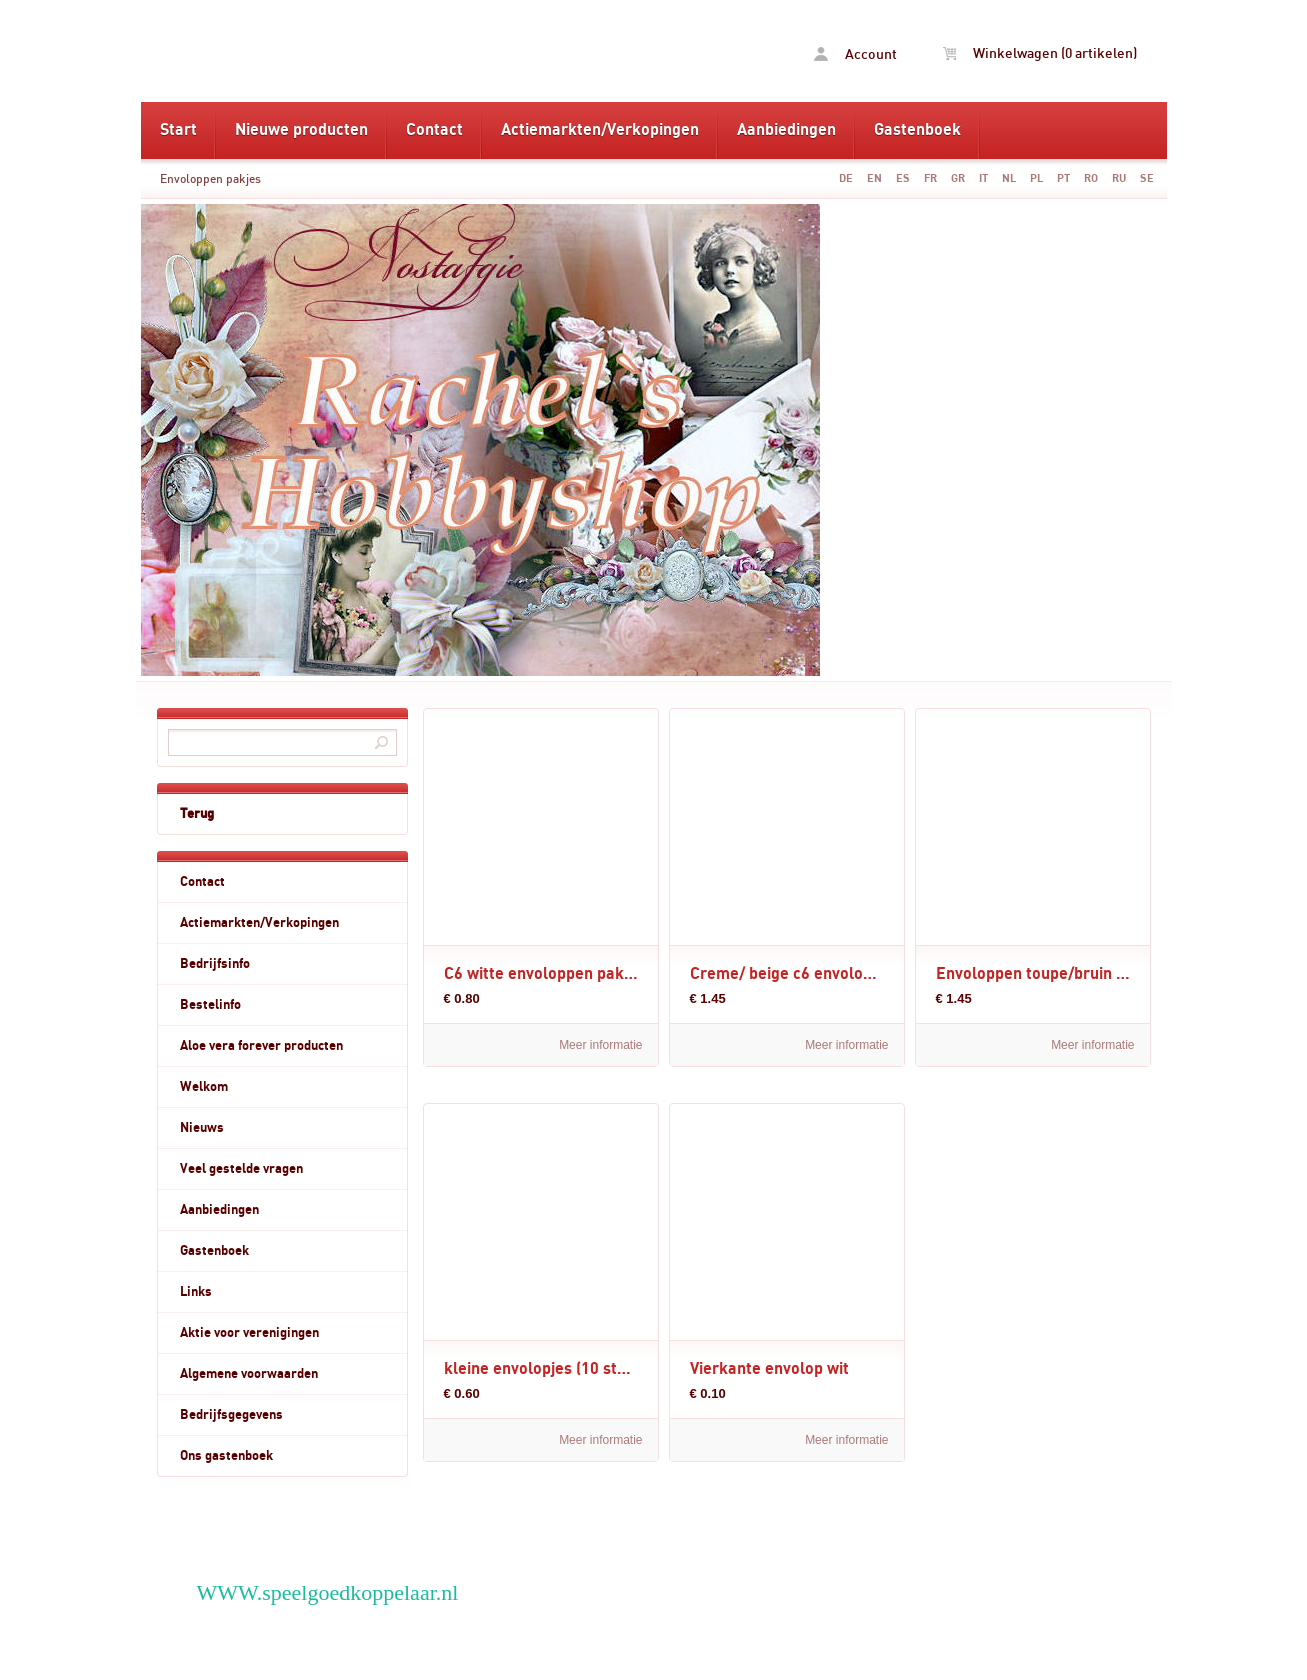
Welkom (204, 1087)
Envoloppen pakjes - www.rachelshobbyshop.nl (397, 51)
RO (1091, 178)
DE (846, 178)
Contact (434, 130)
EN (874, 178)
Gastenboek (917, 130)
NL (1009, 178)
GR (958, 178)
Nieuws (202, 1128)
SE (1147, 178)
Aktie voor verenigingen (249, 1333)
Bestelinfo (210, 1005)
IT (983, 178)
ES (903, 178)
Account (855, 54)
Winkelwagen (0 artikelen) (1040, 54)
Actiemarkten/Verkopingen (600, 130)
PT (1063, 178)
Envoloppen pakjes (210, 179)
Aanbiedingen (786, 130)
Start (178, 130)
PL (1036, 178)
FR (930, 178)
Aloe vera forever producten (261, 1046)
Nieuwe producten (301, 130)
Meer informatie (600, 1045)
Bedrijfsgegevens (231, 1415)
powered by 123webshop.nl (1022, 1650)
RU (1119, 178)
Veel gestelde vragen (241, 1169)
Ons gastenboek (226, 1456)
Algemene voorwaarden (249, 1374)
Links (196, 1292)
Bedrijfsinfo (215, 964)
